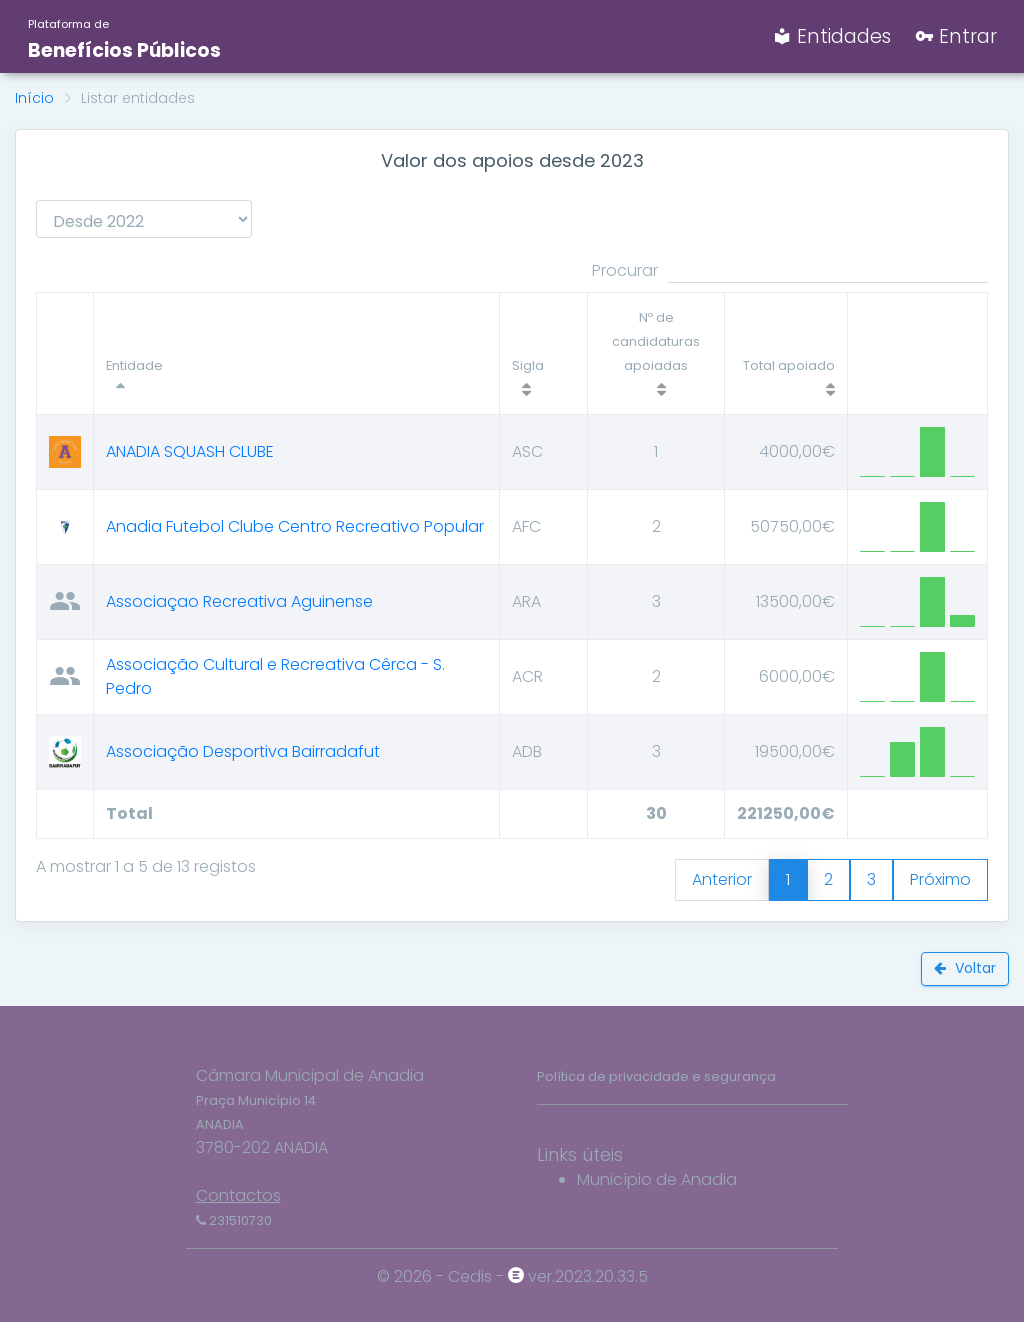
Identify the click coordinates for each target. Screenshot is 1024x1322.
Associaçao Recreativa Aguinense (239, 601)
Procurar (790, 271)
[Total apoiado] (785, 354)
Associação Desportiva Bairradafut (243, 751)
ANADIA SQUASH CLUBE (190, 451)
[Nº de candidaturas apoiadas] (656, 354)
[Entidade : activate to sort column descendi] (297, 354)
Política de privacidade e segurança (656, 1076)
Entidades (832, 36)
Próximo (940, 879)
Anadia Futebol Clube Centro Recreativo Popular (295, 526)
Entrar (956, 36)
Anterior (722, 879)
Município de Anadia (657, 1179)
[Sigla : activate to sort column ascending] (544, 354)
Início (34, 98)
